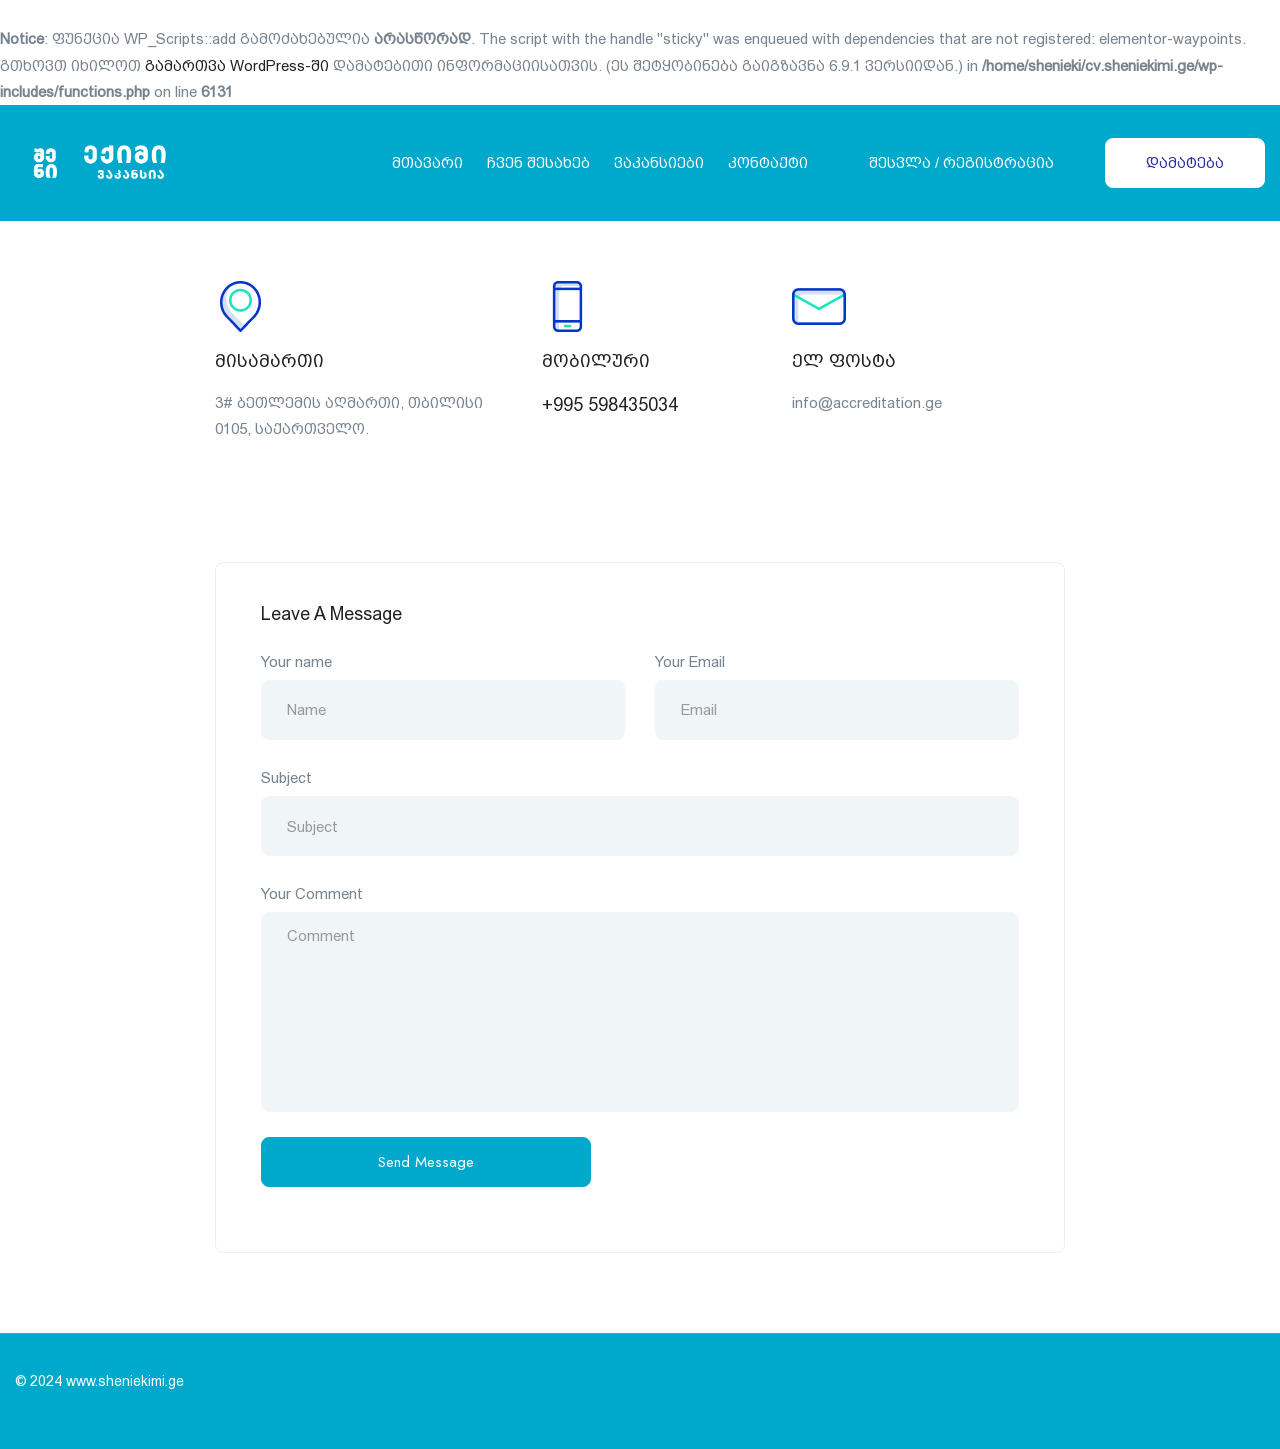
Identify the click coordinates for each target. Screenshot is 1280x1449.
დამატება (1185, 162)
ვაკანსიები (659, 162)
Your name (296, 661)
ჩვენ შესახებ (538, 162)
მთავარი (427, 162)
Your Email (690, 661)
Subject (286, 777)
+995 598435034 (610, 405)
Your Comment (312, 893)
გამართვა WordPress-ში (237, 65)
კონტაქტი (768, 162)
